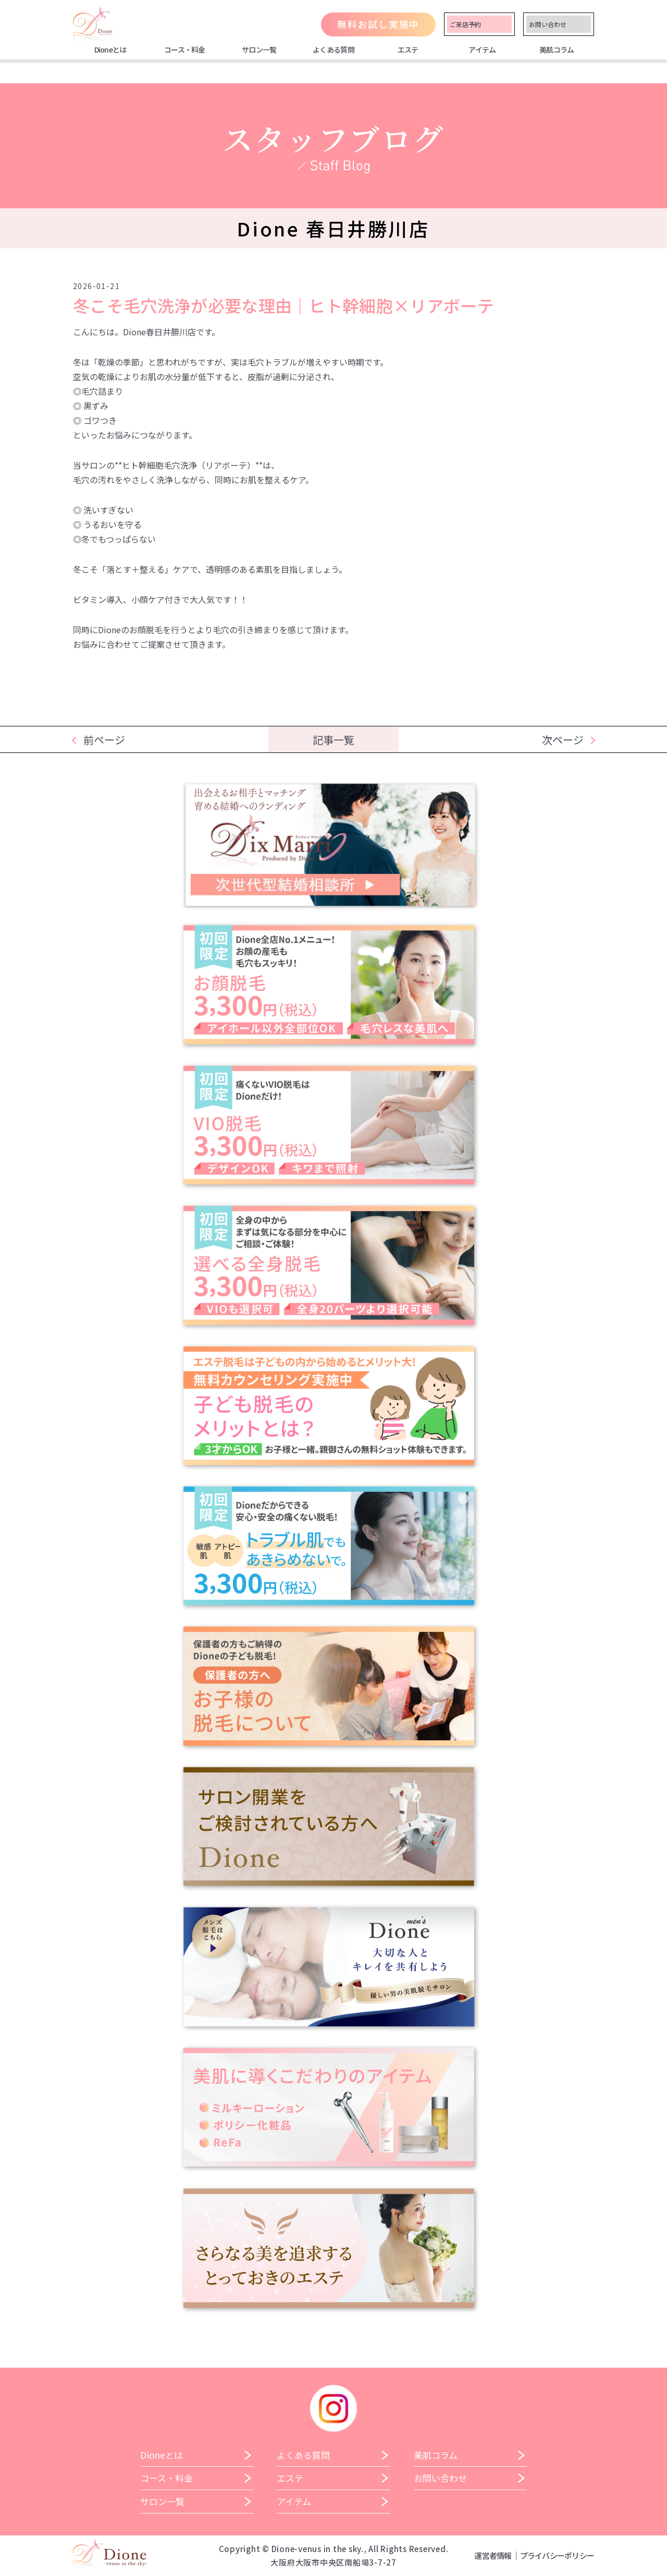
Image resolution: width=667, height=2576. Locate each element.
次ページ (563, 739)
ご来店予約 (465, 24)
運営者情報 (492, 2555)
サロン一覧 (259, 49)
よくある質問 (333, 49)
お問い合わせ (547, 24)
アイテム (482, 49)
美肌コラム (556, 49)
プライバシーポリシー (557, 2555)
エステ (408, 49)
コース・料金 (184, 49)
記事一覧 (333, 739)
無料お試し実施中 (378, 24)
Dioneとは (110, 49)
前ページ (104, 739)
